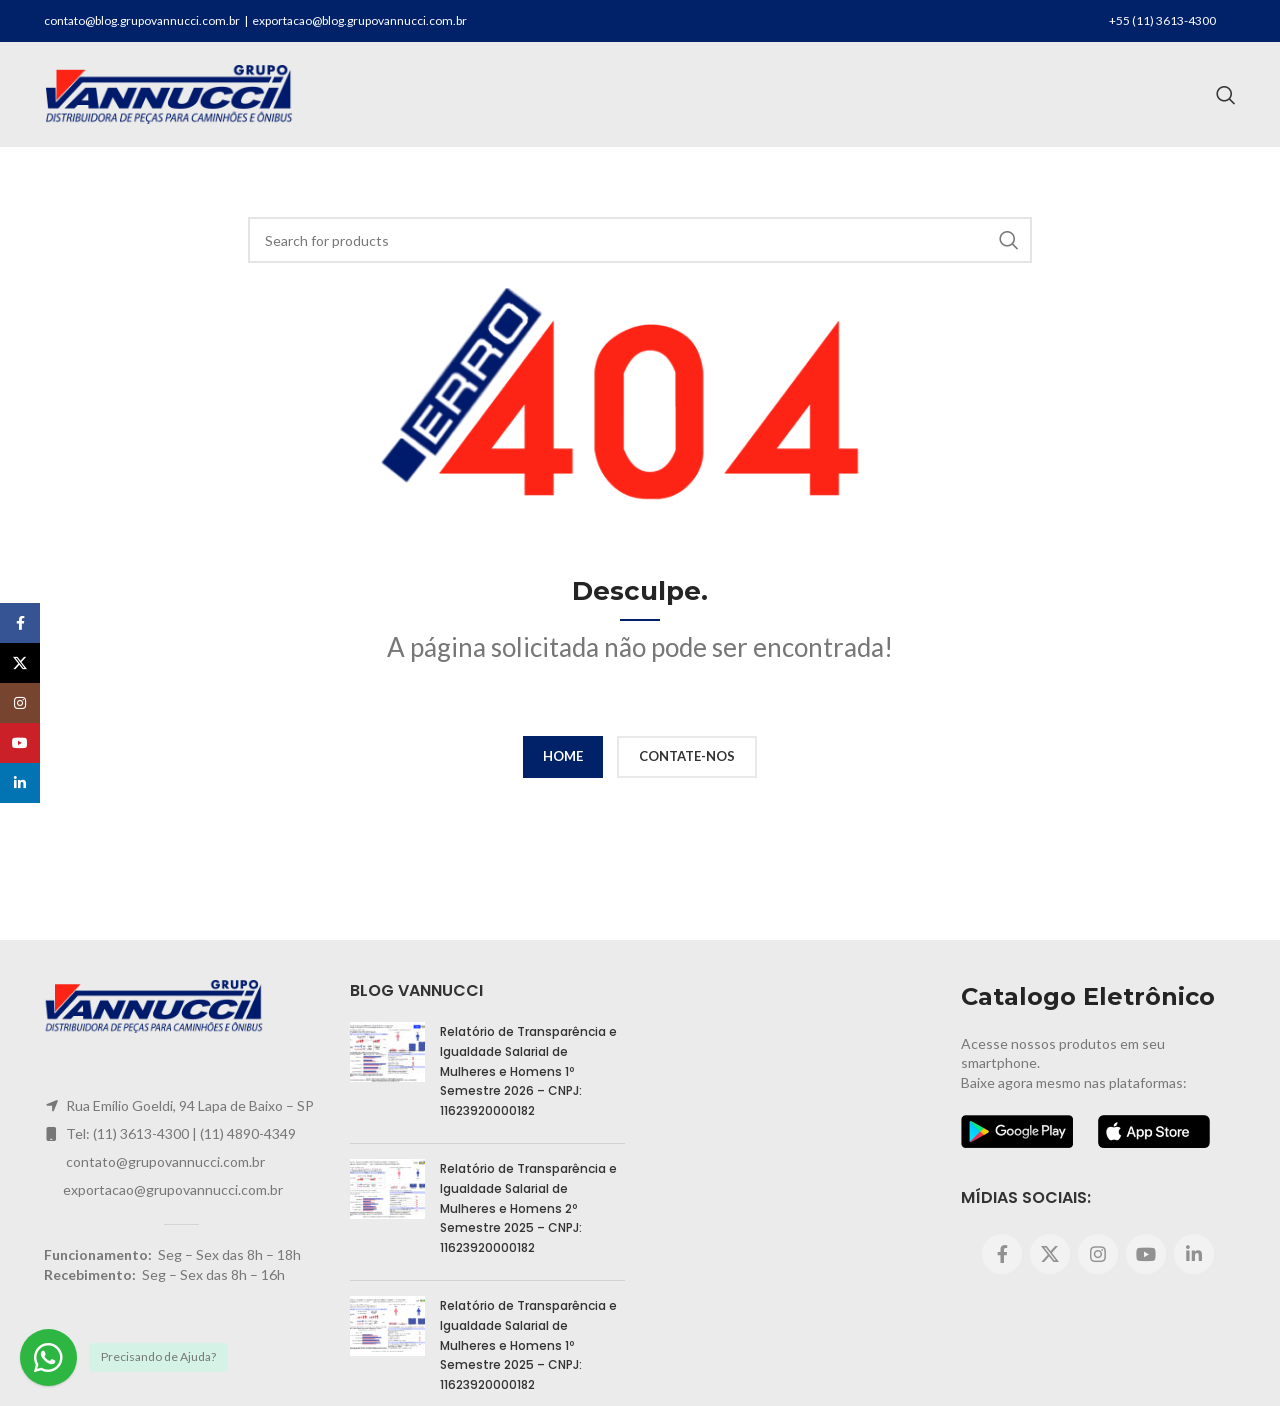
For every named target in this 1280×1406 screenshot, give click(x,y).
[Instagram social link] (1098, 1254)
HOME (563, 756)
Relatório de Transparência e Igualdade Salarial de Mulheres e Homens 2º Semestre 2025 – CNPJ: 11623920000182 (528, 1207)
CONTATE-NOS (687, 756)
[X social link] (1050, 1254)
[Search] (1226, 95)
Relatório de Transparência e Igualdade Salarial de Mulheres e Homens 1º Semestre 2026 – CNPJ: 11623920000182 (528, 1070)
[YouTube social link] (1146, 1254)
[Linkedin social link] (1194, 1254)
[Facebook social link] (1002, 1254)
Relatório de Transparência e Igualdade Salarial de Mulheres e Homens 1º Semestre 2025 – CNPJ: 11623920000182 (528, 1344)
